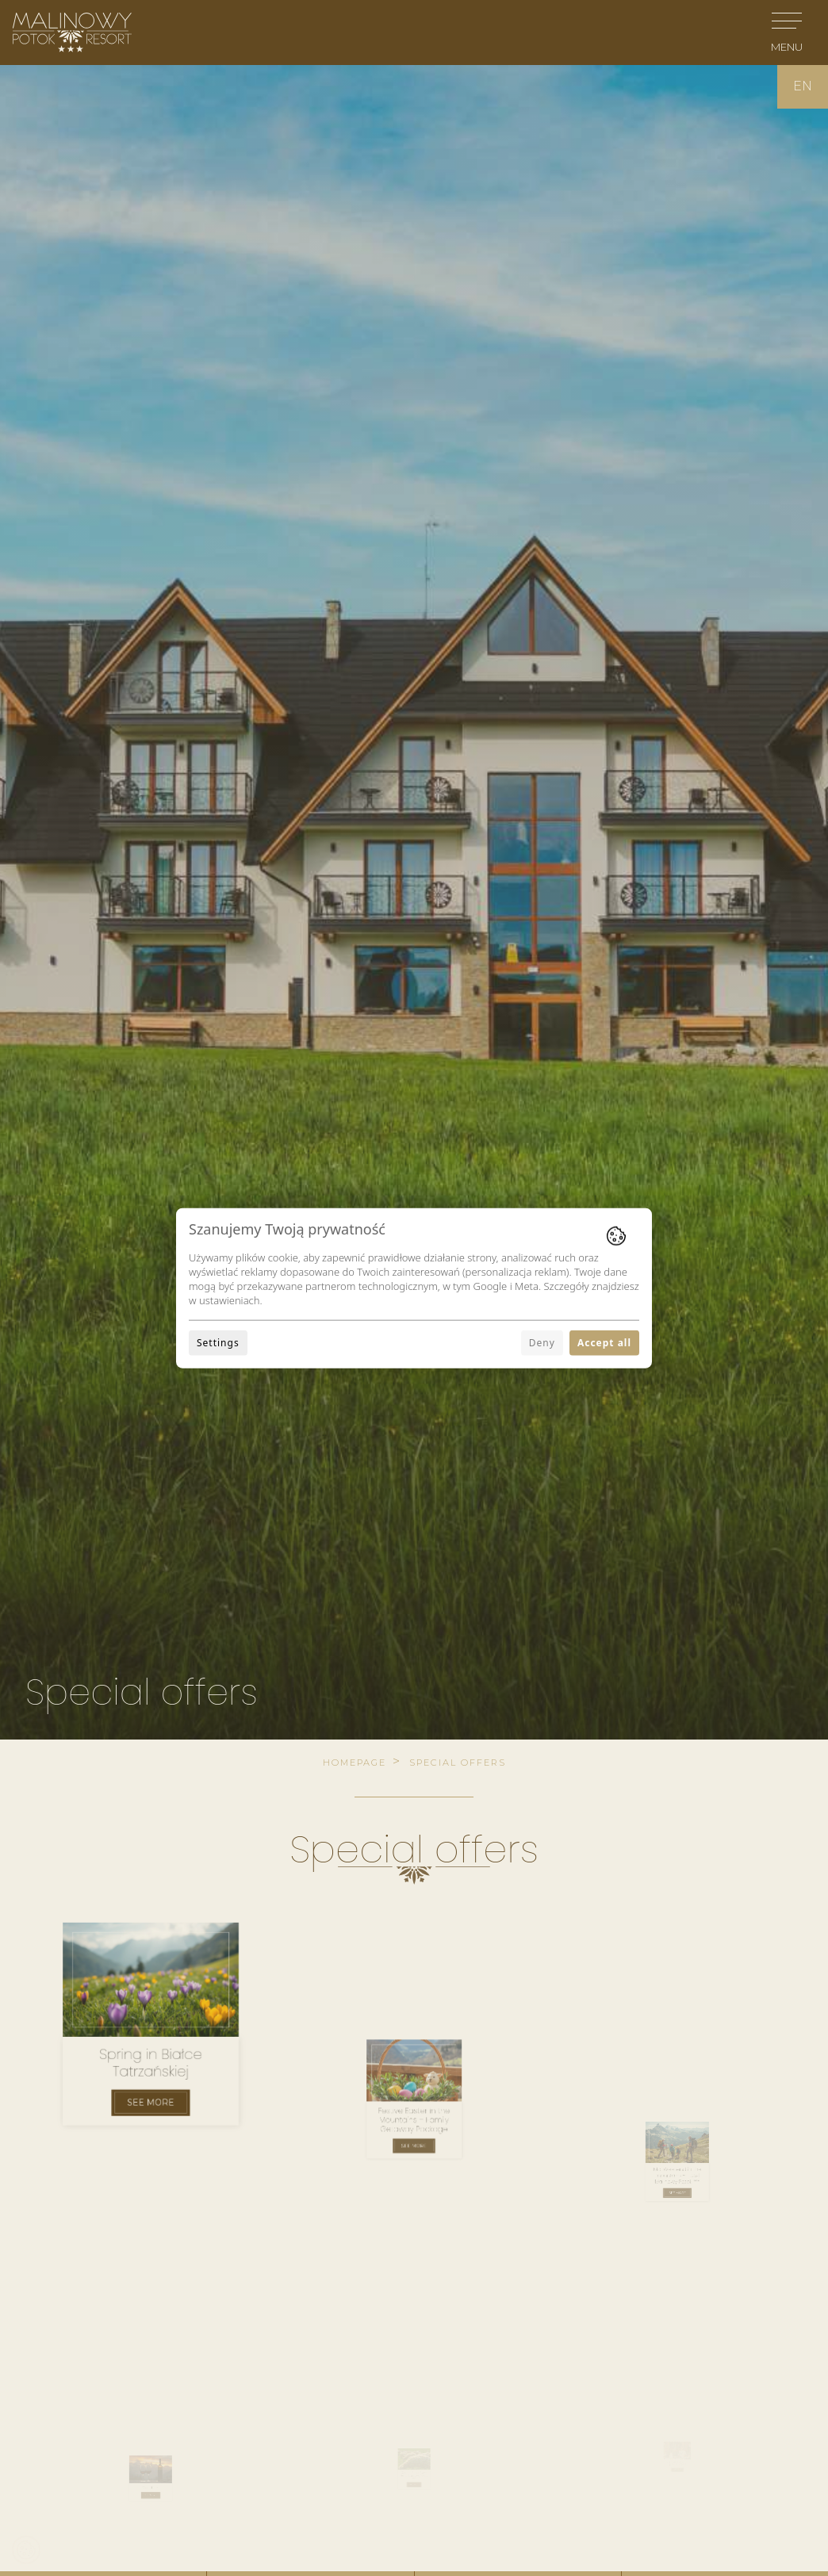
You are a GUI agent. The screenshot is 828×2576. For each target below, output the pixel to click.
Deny (542, 1342)
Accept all (604, 1342)
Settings (218, 1342)
